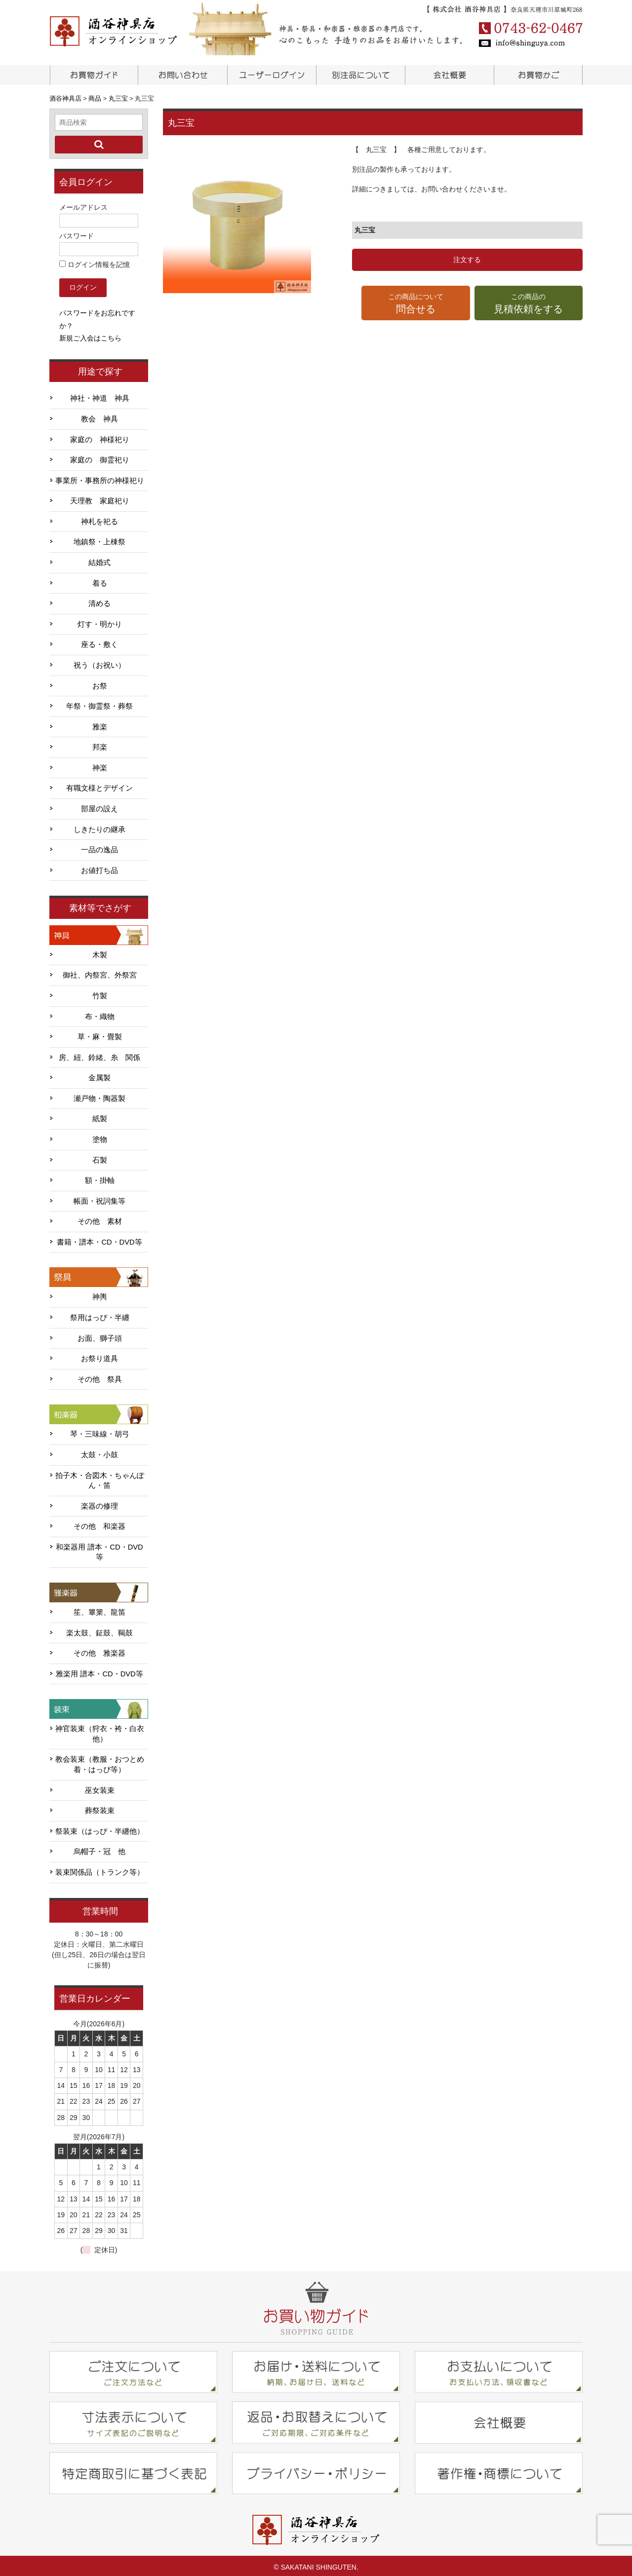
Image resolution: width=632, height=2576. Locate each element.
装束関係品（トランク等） (99, 1869)
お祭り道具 (99, 1356)
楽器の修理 (99, 1503)
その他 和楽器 (99, 1523)
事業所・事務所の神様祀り (99, 478)
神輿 (99, 1294)
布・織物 (100, 1013)
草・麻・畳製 (100, 1034)
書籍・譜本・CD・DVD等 (99, 1239)
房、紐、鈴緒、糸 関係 (99, 1054)
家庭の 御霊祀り (99, 457)
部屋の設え (99, 806)
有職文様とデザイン (99, 785)
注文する (467, 260)
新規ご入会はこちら (90, 335)
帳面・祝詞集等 (99, 1198)
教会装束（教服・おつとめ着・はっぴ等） (99, 1761)
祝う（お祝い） (99, 662)
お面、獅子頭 (100, 1335)
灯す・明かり (100, 621)
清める (99, 601)
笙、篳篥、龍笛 (99, 1609)
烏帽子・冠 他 (99, 1849)
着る (99, 580)
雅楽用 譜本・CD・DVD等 (99, 1671)
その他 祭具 (100, 1376)
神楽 (99, 765)
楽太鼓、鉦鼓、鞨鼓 (99, 1629)
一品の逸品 (99, 847)
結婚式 (99, 560)
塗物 (99, 1136)
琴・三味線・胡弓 (99, 1431)
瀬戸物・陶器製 (99, 1095)
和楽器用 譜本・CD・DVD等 (99, 1549)
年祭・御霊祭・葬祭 (99, 703)
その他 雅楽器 (99, 1650)
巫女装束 (100, 1787)
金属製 (99, 1075)
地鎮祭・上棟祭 (99, 539)
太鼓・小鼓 (99, 1452)
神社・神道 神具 (99, 395)
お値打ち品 (99, 867)
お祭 (99, 682)
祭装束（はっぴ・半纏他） (99, 1828)
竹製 (99, 993)
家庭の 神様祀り (99, 436)
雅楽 (99, 723)
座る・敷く (99, 641)
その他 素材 (100, 1218)
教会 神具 (99, 416)
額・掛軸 (100, 1177)
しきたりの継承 (99, 826)
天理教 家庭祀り (99, 498)
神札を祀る (99, 519)
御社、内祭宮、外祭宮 (100, 972)
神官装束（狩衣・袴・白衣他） (99, 1731)
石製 (99, 1157)
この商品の (528, 304)
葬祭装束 (100, 1808)
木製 (99, 952)
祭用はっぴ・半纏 (99, 1315)
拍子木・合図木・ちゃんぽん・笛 (99, 1477)
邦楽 (99, 744)
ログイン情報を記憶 (94, 261)
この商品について (415, 304)
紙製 (99, 1116)
